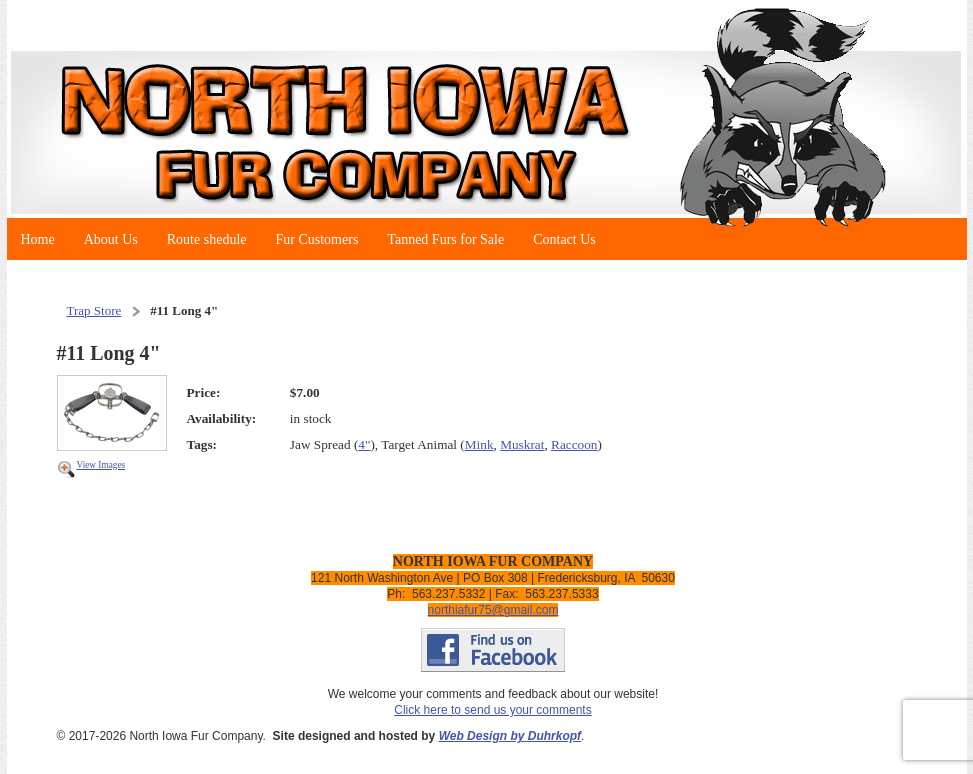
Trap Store (94, 310)
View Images (101, 465)
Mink (479, 444)
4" (364, 444)
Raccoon (574, 444)
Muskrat (522, 444)
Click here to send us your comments (492, 710)
